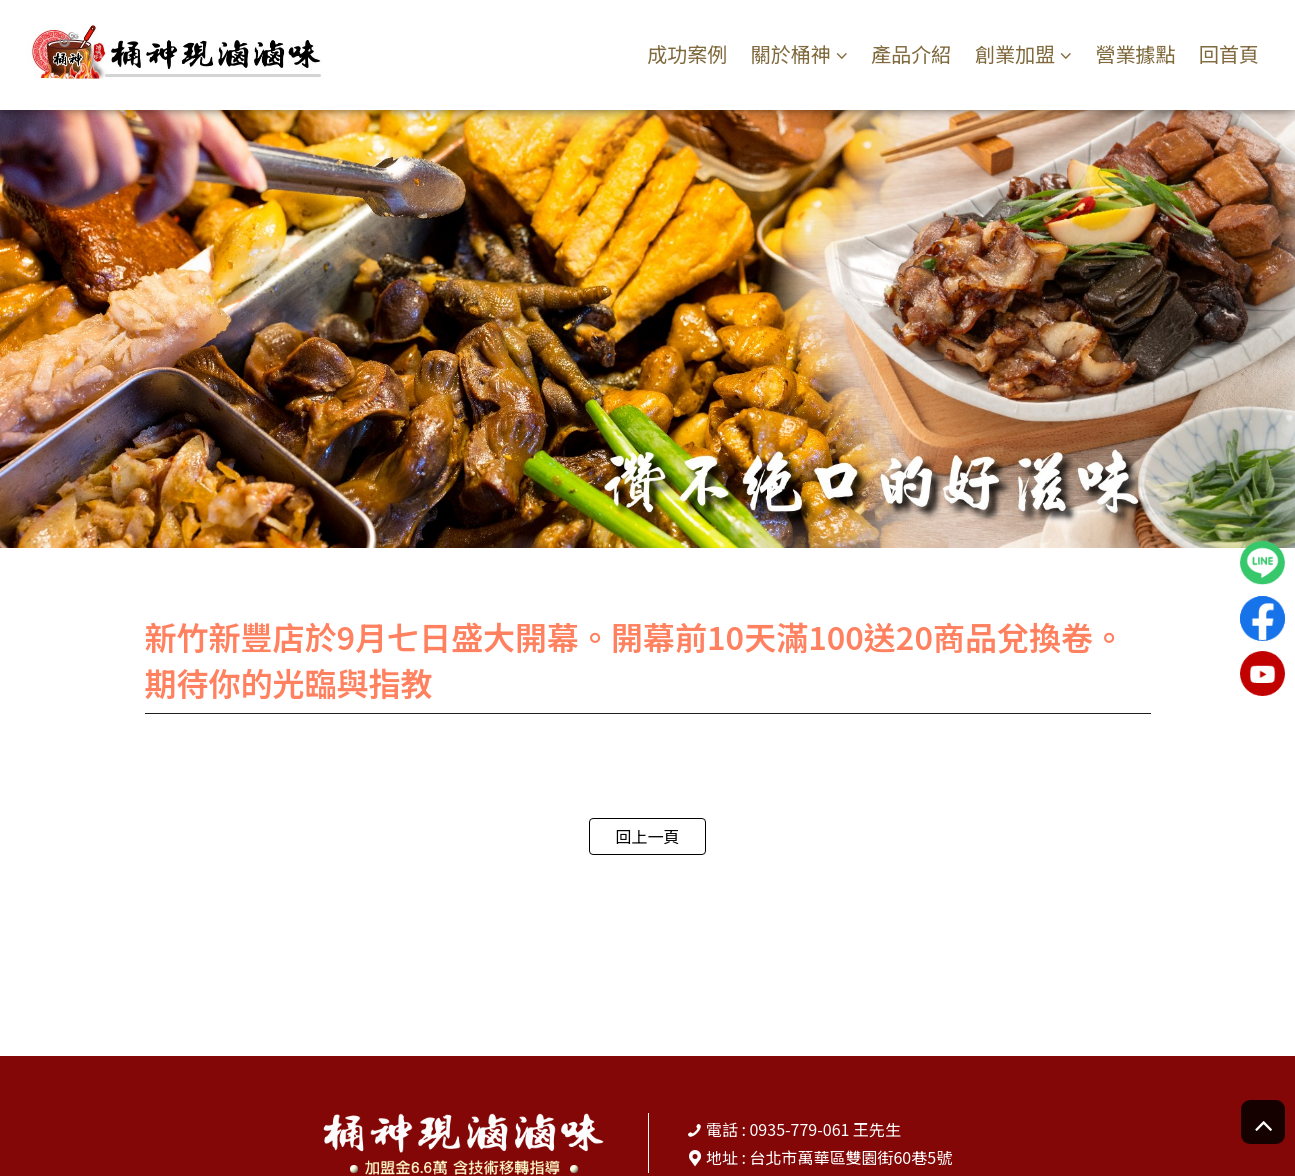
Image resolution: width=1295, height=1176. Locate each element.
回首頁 (1229, 53)
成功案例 (687, 53)
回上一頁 (647, 836)
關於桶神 (791, 54)
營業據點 (1136, 53)
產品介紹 (911, 53)
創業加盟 (1015, 54)
